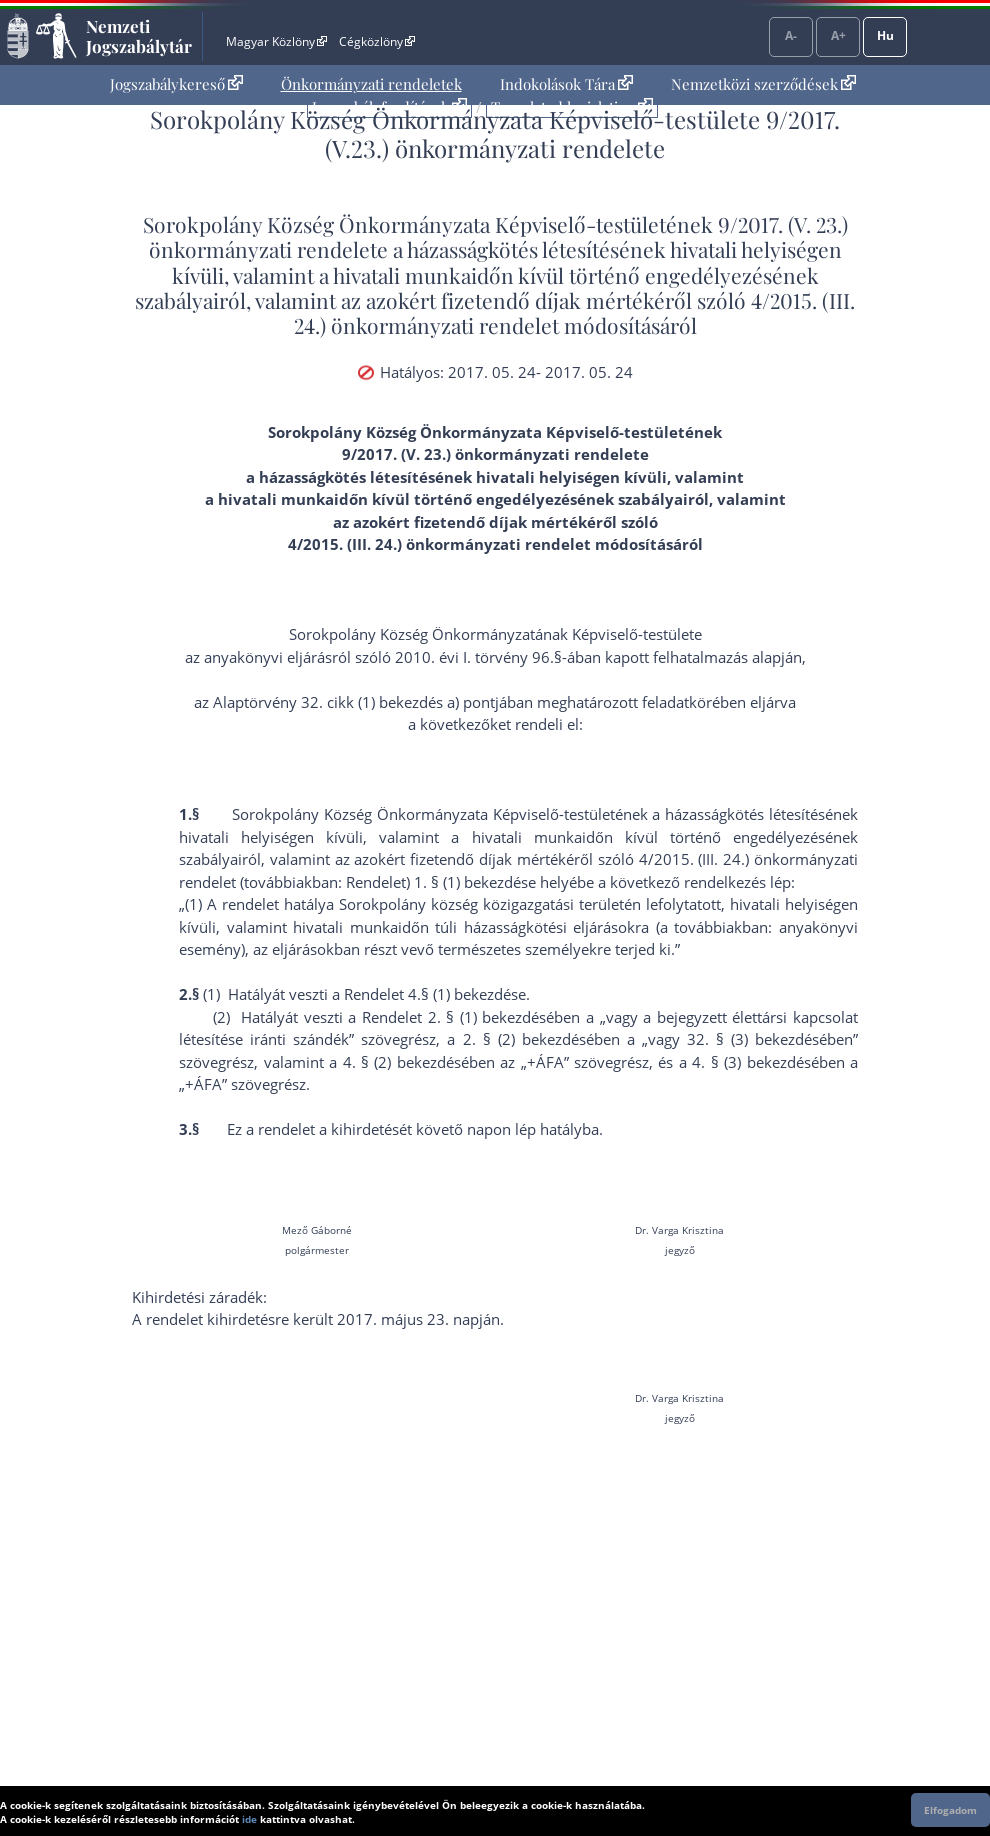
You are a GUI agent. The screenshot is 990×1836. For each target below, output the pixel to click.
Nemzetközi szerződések (763, 84)
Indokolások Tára (566, 84)
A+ (838, 35)
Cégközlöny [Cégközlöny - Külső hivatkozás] (377, 41)
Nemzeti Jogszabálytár (139, 36)
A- (791, 35)
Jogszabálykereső (176, 84)
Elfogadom (950, 1810)
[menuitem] (176, 84)
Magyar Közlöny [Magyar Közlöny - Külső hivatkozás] (276, 41)
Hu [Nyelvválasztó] (885, 35)
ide (249, 1819)
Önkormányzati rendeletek (371, 84)
